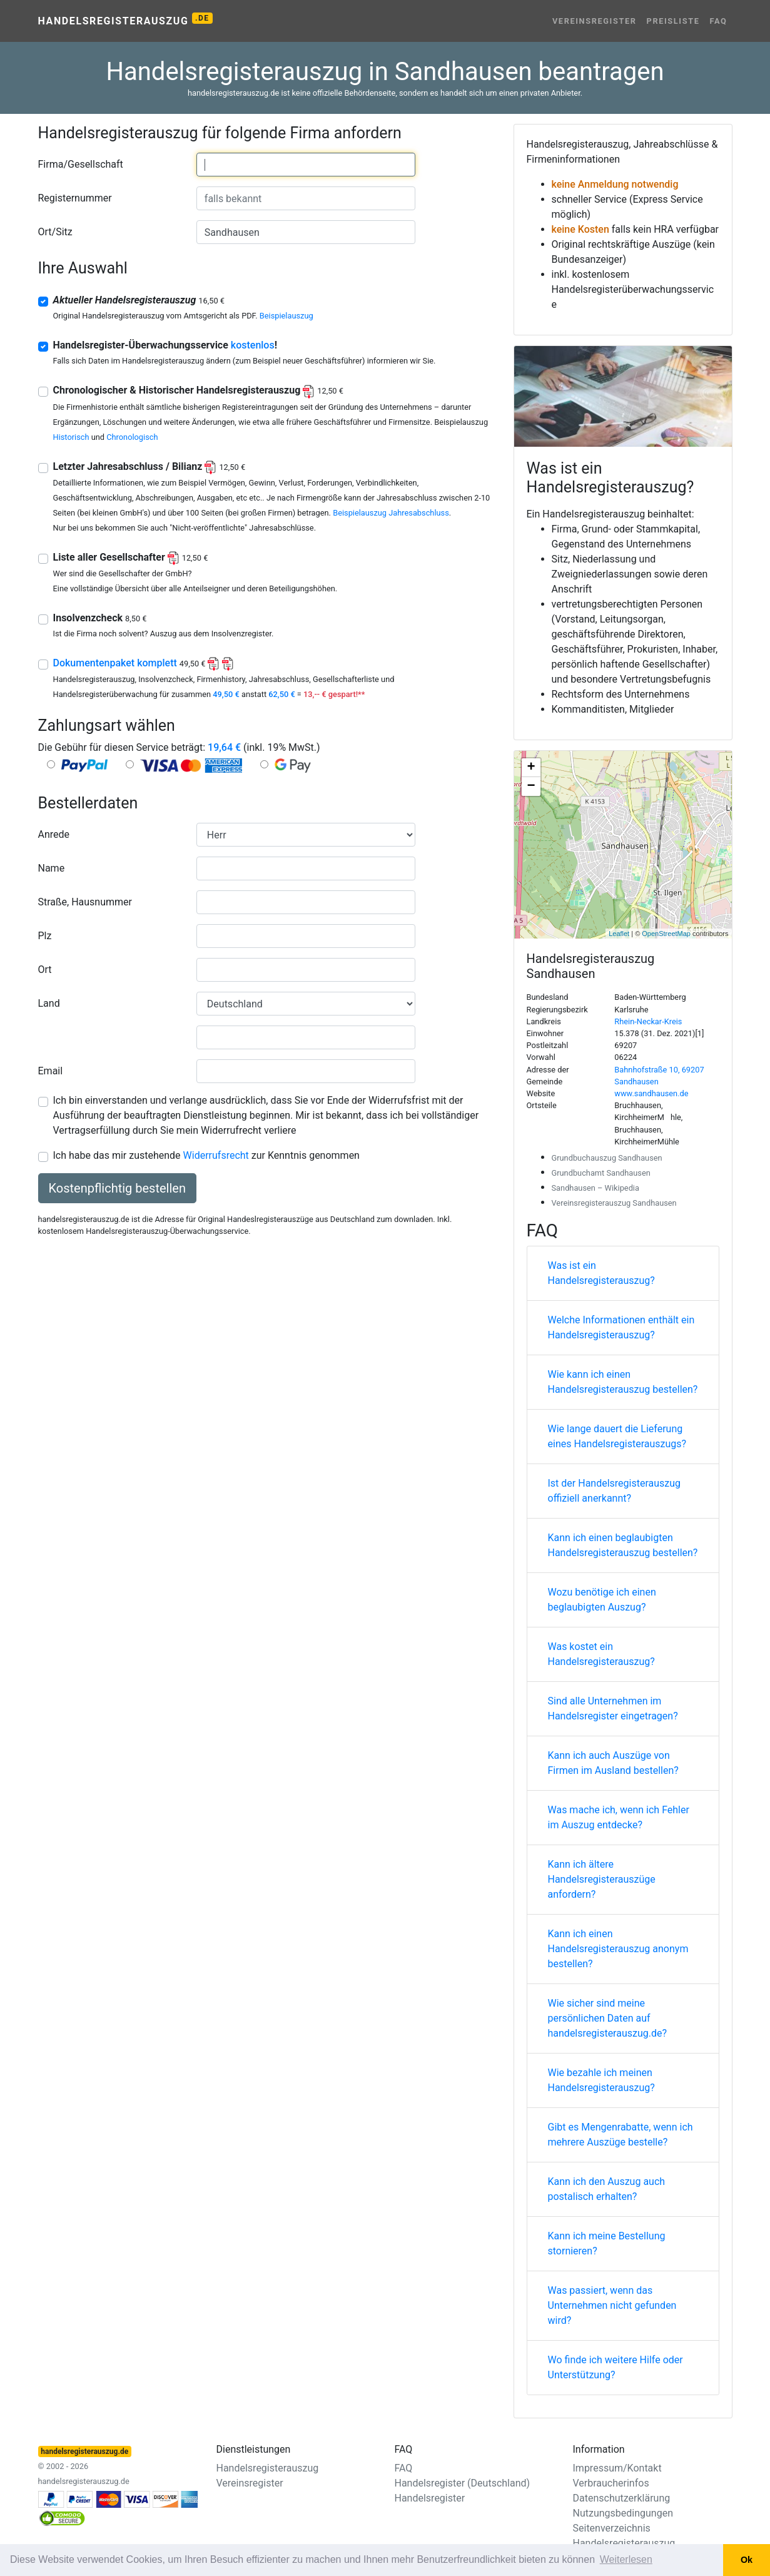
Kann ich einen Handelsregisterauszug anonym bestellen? (618, 1949)
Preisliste (673, 21)
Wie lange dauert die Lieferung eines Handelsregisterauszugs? (617, 1436)
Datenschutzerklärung (622, 2498)
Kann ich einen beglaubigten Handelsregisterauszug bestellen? (623, 1545)
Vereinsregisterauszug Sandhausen (614, 1203)
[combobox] (305, 164)
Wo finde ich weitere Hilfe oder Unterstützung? (615, 2367)
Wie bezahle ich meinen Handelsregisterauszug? (601, 2080)
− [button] (531, 786)
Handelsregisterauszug (125, 20)
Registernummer (75, 198)
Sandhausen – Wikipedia (595, 1188)
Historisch (71, 437)
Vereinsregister (594, 21)
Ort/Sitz (55, 232)
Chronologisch (132, 437)
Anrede (54, 834)
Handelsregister (430, 2498)
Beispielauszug (286, 315)
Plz (45, 936)
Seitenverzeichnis (612, 2528)
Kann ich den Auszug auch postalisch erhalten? (607, 2189)
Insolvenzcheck (100, 618)
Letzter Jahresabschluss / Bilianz (149, 466)
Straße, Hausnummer (85, 902)
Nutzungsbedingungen (623, 2513)
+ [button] (531, 767)
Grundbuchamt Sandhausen (601, 1173)
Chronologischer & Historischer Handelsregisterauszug (198, 390)
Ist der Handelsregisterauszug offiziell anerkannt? (614, 1490)
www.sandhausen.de (651, 1093)
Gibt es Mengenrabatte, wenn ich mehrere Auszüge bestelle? (620, 2134)
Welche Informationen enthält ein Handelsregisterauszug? (621, 1327)
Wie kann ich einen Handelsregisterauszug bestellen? (623, 1381)
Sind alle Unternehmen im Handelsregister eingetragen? (613, 1708)
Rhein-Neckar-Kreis (648, 1021)
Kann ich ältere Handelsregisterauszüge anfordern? (602, 1879)
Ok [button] (746, 2560)
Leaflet (619, 933)
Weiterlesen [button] (626, 2559)
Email (50, 1071)
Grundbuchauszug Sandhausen (607, 1158)
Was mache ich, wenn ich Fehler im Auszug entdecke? (618, 1817)
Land (49, 1003)
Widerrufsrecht (216, 1155)
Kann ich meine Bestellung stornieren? (607, 2243)
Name (51, 868)
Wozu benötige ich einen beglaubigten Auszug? (602, 1599)
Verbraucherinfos (611, 2483)
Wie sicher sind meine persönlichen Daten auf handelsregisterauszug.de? (607, 2018)
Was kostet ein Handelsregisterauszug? (601, 1654)
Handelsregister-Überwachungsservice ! (165, 345)
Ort (45, 969)
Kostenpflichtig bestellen (117, 1188)
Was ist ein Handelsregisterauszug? (601, 1273)
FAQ (718, 21)
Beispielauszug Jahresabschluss (391, 512)
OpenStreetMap (666, 933)
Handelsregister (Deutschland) (462, 2483)
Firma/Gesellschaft (80, 164)
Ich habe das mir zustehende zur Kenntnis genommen (206, 1155)
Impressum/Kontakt (617, 2468)
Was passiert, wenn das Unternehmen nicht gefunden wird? (612, 2305)
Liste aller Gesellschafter (130, 557)
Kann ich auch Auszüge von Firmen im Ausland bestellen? (613, 1762)
